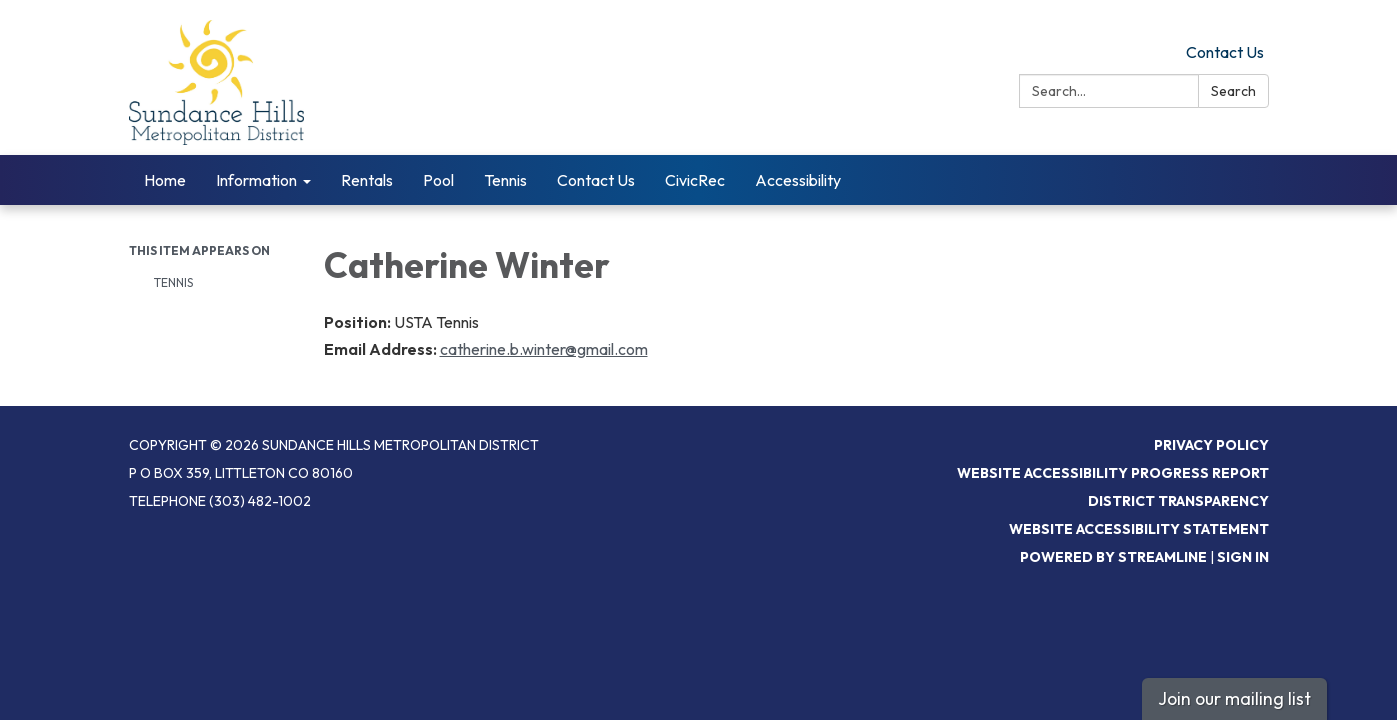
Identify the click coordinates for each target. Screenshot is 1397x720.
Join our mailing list (1234, 698)
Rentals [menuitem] (367, 180)
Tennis (173, 282)
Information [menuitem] (256, 180)
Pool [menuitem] (438, 180)
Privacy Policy (1211, 445)
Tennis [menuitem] (505, 180)
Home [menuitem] (165, 180)
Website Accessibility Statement (1139, 529)
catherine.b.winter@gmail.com (544, 349)
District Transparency (1178, 501)
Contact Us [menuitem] (596, 180)
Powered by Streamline (1113, 557)
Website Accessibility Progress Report (1113, 473)
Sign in (1243, 557)
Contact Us (1225, 52)
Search (1233, 91)
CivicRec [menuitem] (695, 180)
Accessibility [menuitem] (798, 180)
